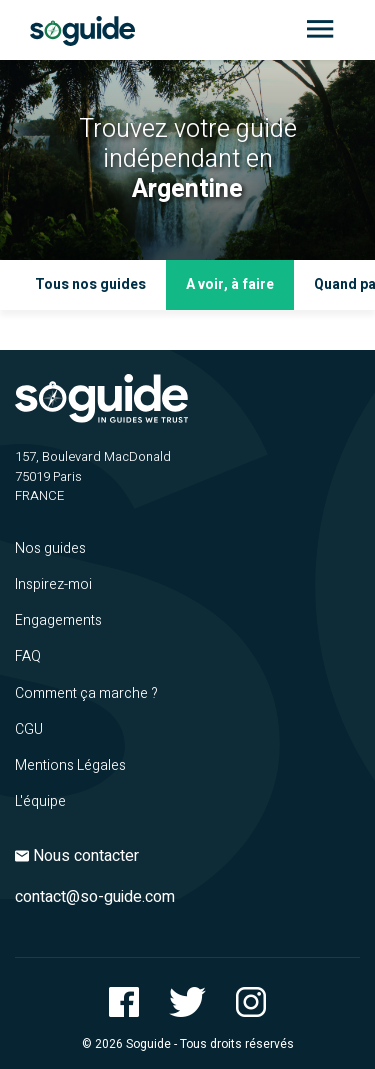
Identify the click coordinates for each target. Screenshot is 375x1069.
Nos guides (50, 548)
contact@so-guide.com (95, 897)
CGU (29, 729)
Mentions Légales (70, 765)
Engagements (58, 620)
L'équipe (40, 801)
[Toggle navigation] (320, 30)
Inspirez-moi (53, 584)
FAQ (28, 656)
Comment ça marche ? (86, 693)
